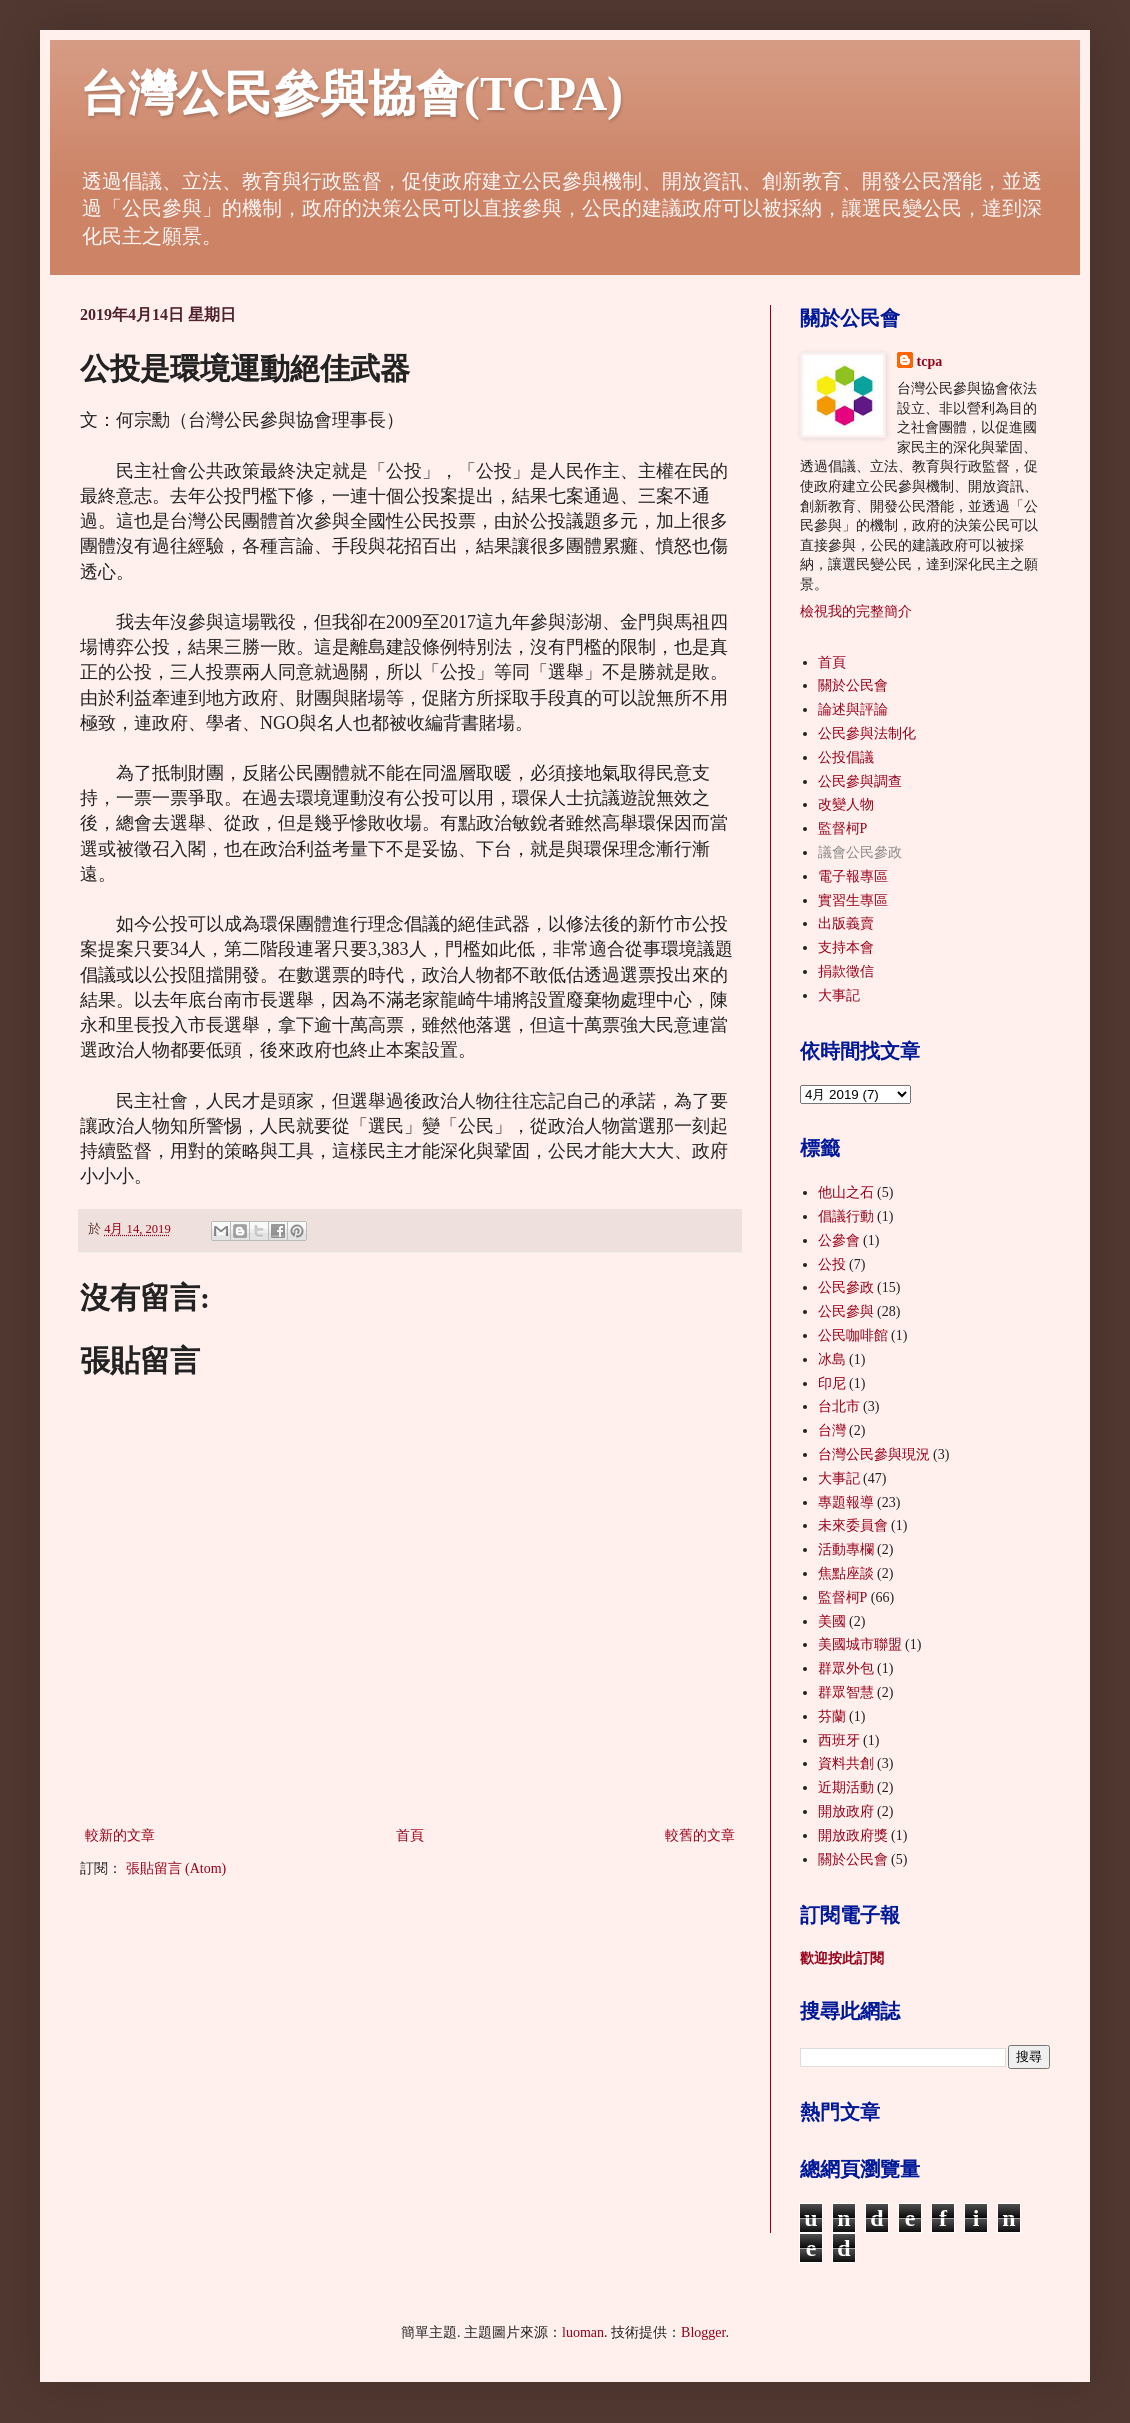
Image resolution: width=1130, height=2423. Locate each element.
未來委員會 (853, 1525)
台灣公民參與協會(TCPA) (351, 93)
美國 (832, 1621)
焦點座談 (846, 1573)
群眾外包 (846, 1668)
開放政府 (846, 1811)
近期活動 (846, 1787)
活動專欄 (846, 1549)
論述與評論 (853, 709)
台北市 (839, 1406)
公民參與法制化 (867, 733)
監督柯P (843, 828)
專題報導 (846, 1502)
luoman (583, 2332)
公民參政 (846, 1287)
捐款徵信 (846, 971)
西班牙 (839, 1740)
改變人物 (846, 804)
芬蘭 (832, 1716)
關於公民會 (853, 685)
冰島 (832, 1359)
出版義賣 (846, 923)
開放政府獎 (853, 1835)
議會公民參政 (860, 852)
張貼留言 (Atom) (176, 1868)
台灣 (832, 1430)
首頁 (410, 1835)
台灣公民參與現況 (874, 1454)
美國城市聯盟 (860, 1644)
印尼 (832, 1383)
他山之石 (846, 1192)
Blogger (703, 2332)
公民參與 (846, 1311)
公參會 (839, 1240)
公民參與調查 (860, 781)
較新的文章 (120, 1835)
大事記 (839, 995)
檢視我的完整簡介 (856, 611)
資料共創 (846, 1763)
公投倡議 (846, 757)
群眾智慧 (846, 1692)
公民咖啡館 (853, 1335)
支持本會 (846, 947)
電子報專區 (853, 876)
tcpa (930, 361)
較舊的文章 (700, 1835)
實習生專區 (853, 900)
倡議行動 (846, 1216)
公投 (832, 1264)
